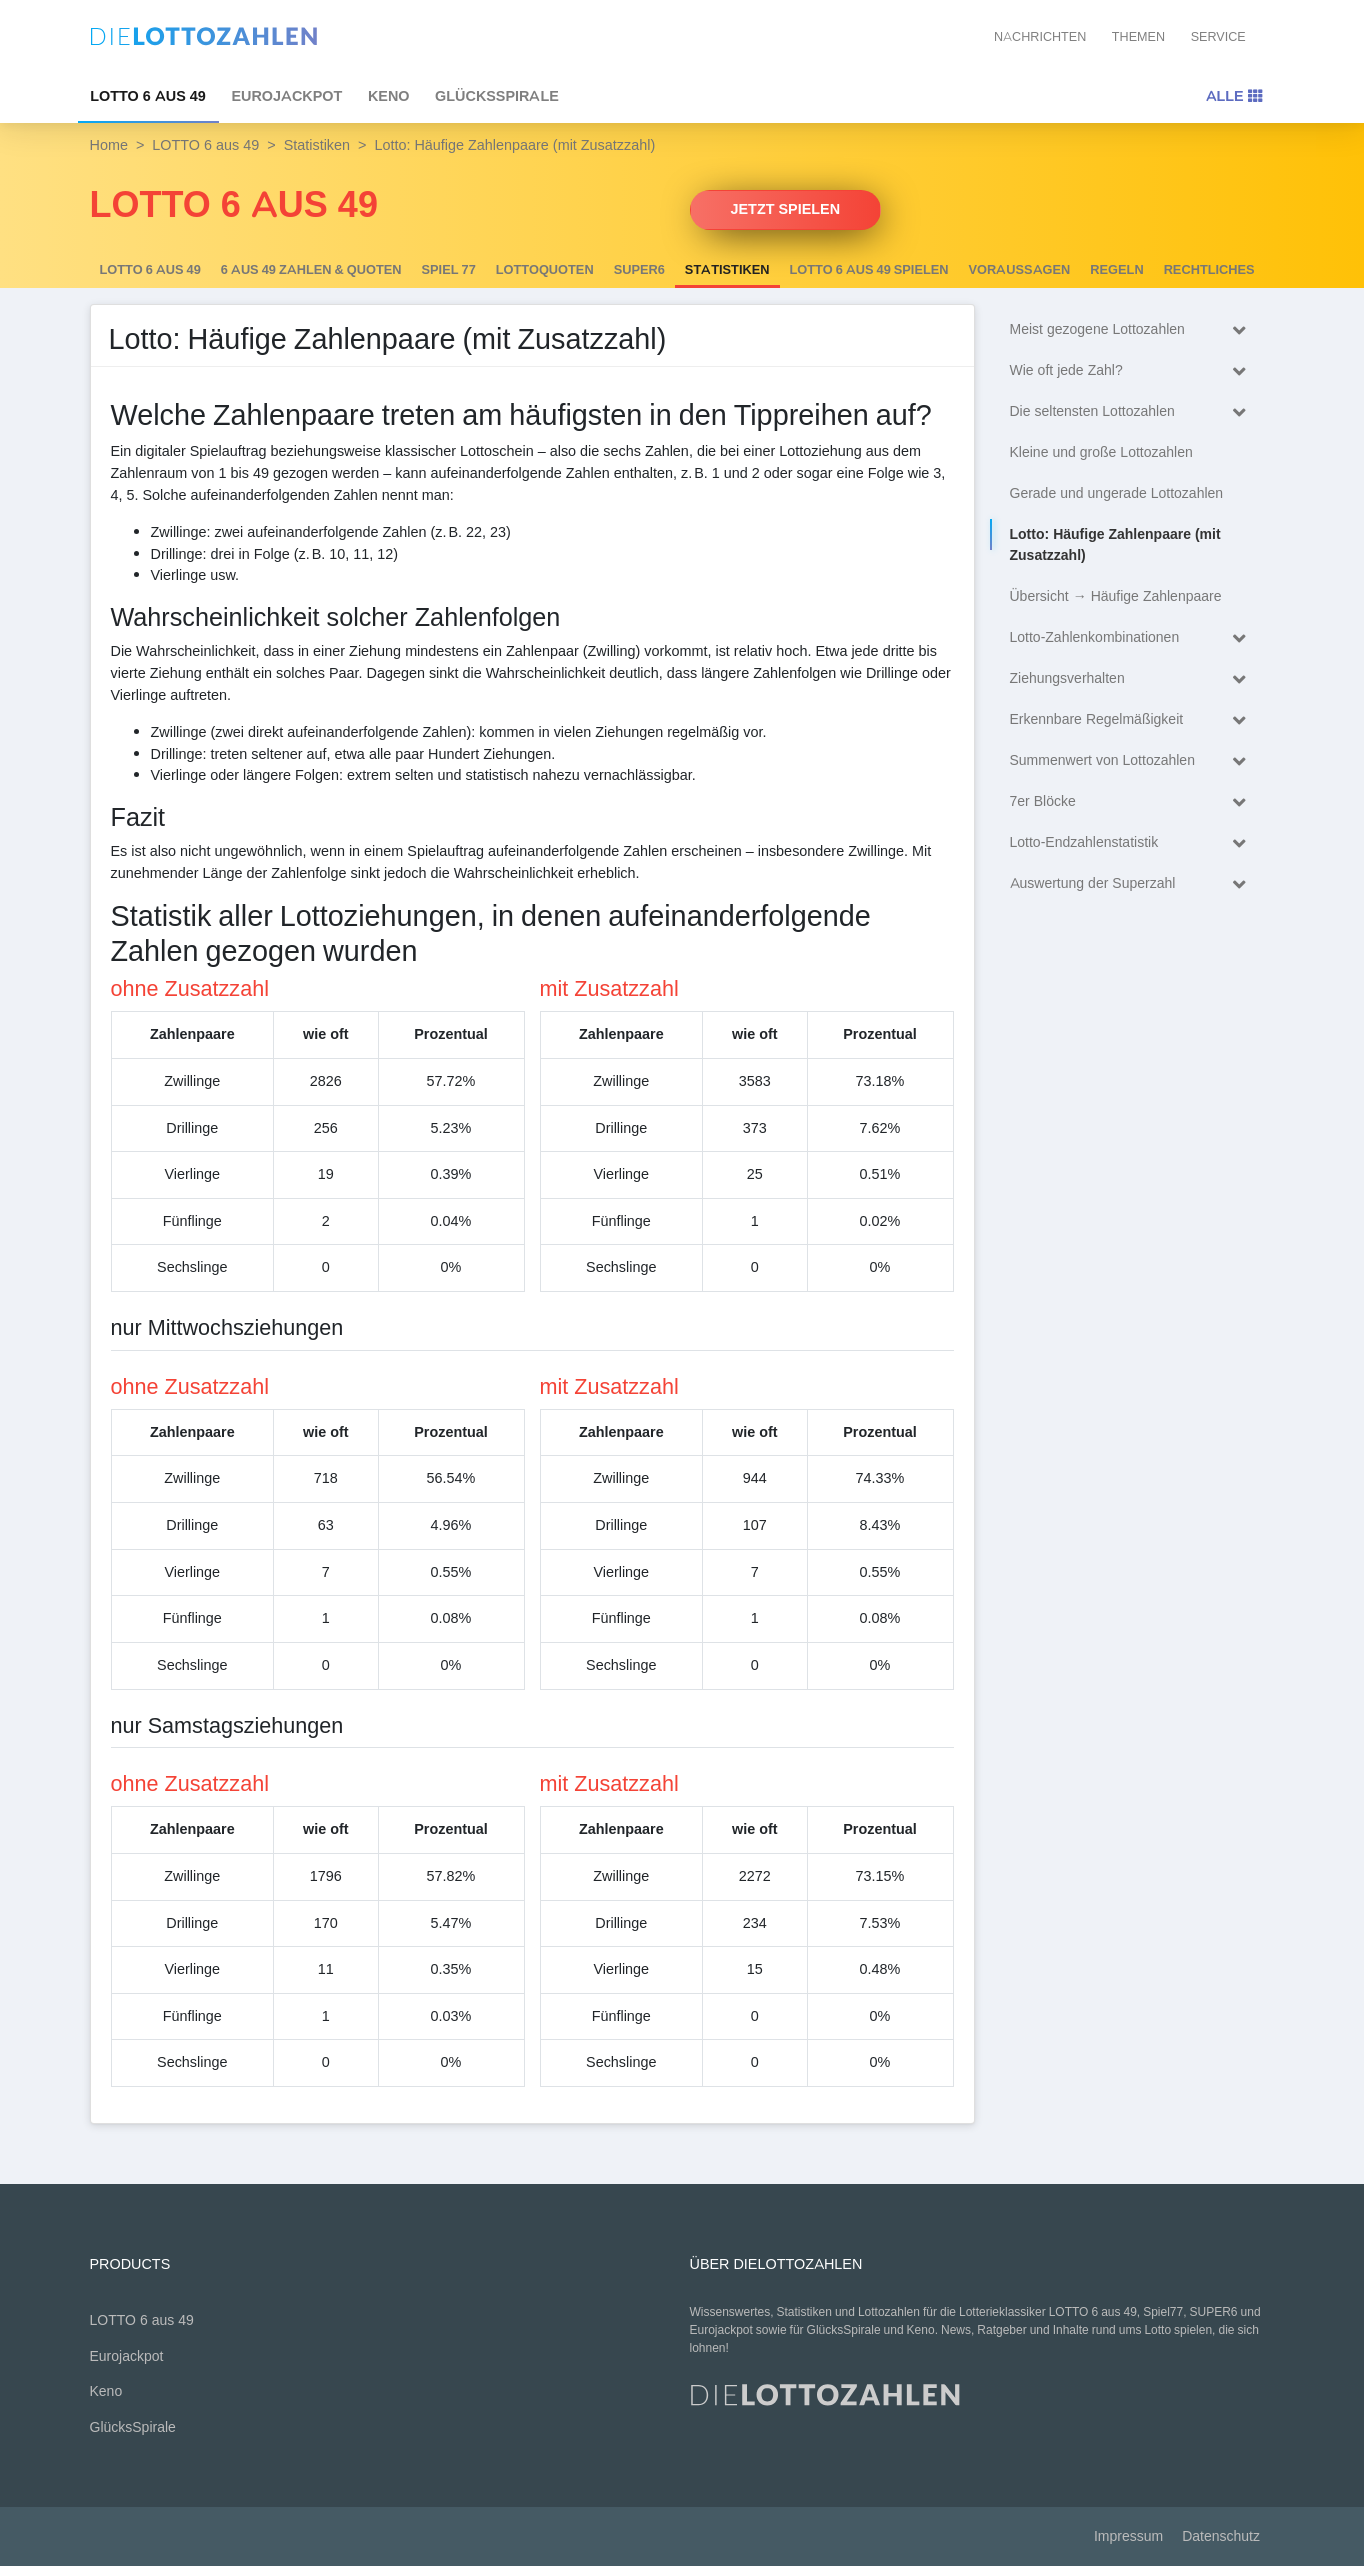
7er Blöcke (1132, 802)
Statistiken (317, 145)
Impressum (1128, 2536)
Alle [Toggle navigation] (1234, 96)
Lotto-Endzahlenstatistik (1132, 843)
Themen (1138, 36)
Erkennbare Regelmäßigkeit (1132, 720)
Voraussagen (1020, 270)
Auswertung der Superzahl (1132, 884)
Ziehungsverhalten (1132, 679)
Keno (389, 96)
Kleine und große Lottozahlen (1101, 452)
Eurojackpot (286, 96)
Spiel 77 (449, 270)
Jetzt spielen (786, 209)
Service (1218, 36)
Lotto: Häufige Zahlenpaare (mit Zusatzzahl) (1115, 545)
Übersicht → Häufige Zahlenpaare (1116, 596)
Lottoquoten (545, 270)
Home (109, 145)
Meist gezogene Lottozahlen (1132, 330)
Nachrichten (1040, 36)
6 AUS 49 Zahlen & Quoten (311, 270)
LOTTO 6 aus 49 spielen (869, 270)
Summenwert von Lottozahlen (1132, 761)
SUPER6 (639, 270)
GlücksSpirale (497, 96)
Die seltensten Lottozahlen (1132, 412)
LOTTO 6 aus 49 (148, 96)
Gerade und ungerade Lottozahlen (1117, 493)
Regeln (1116, 270)
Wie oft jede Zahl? (1132, 371)
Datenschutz (1221, 2536)
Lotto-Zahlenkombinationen (1132, 638)
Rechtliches (1209, 270)
